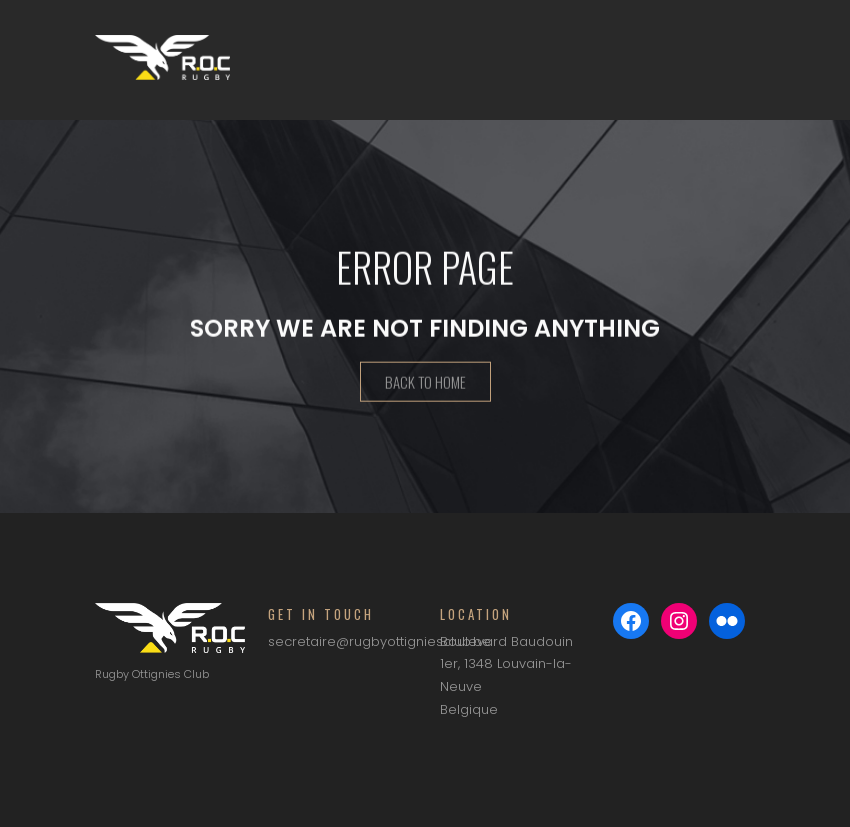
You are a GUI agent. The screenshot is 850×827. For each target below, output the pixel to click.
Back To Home (425, 384)
